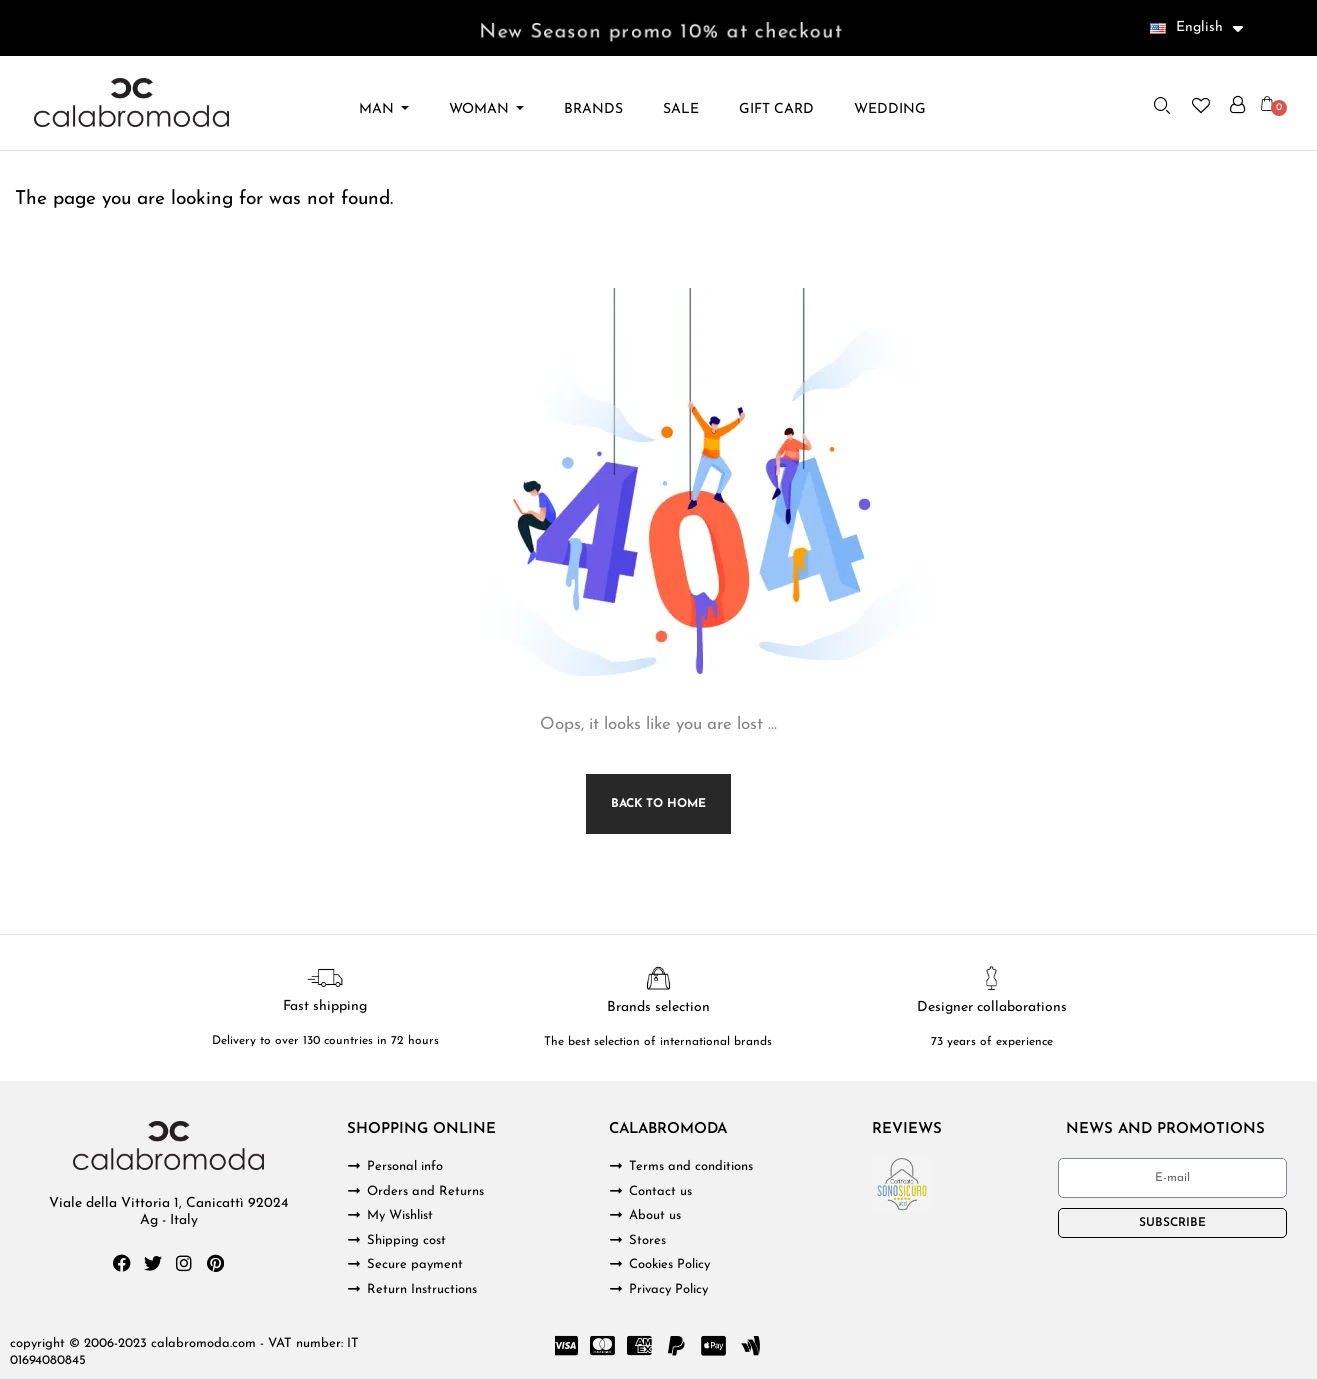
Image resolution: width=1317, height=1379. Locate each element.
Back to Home (658, 804)
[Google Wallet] (751, 1346)
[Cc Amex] (640, 1346)
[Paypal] (677, 1346)
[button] (1162, 105)
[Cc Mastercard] (603, 1346)
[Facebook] (122, 1263)
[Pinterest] (215, 1263)
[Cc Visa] (566, 1346)
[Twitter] (153, 1263)
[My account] (1237, 105)
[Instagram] (184, 1263)
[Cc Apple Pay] (714, 1346)
